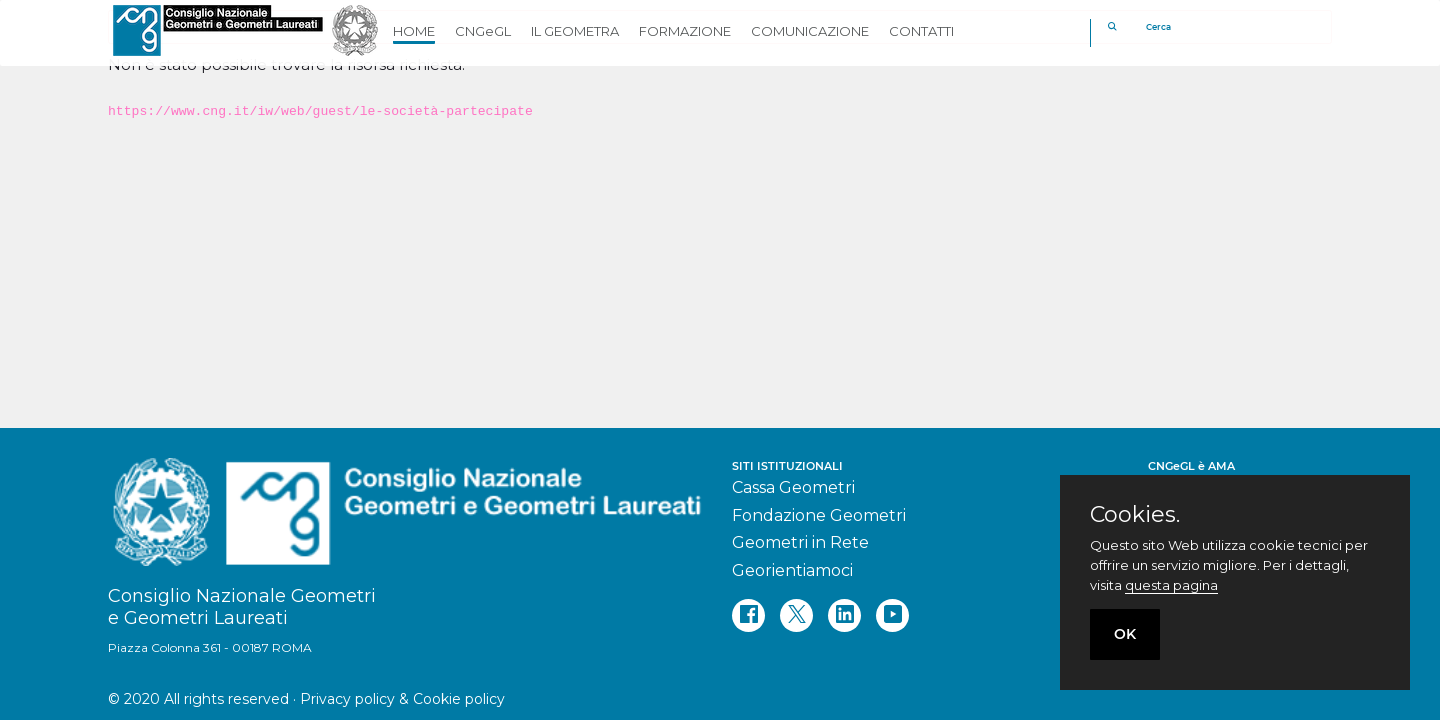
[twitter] (796, 615)
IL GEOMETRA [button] (575, 31)
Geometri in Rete (800, 542)
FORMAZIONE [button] (685, 31)
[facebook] (748, 615)
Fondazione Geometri (819, 515)
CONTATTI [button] (921, 31)
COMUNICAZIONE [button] (810, 31)
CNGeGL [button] (483, 31)
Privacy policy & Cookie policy (402, 699)
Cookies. (1135, 515)
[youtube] (892, 615)
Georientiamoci (792, 570)
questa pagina (1171, 585)
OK (1125, 634)
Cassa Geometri (793, 487)
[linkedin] (844, 615)
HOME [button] (414, 31)
